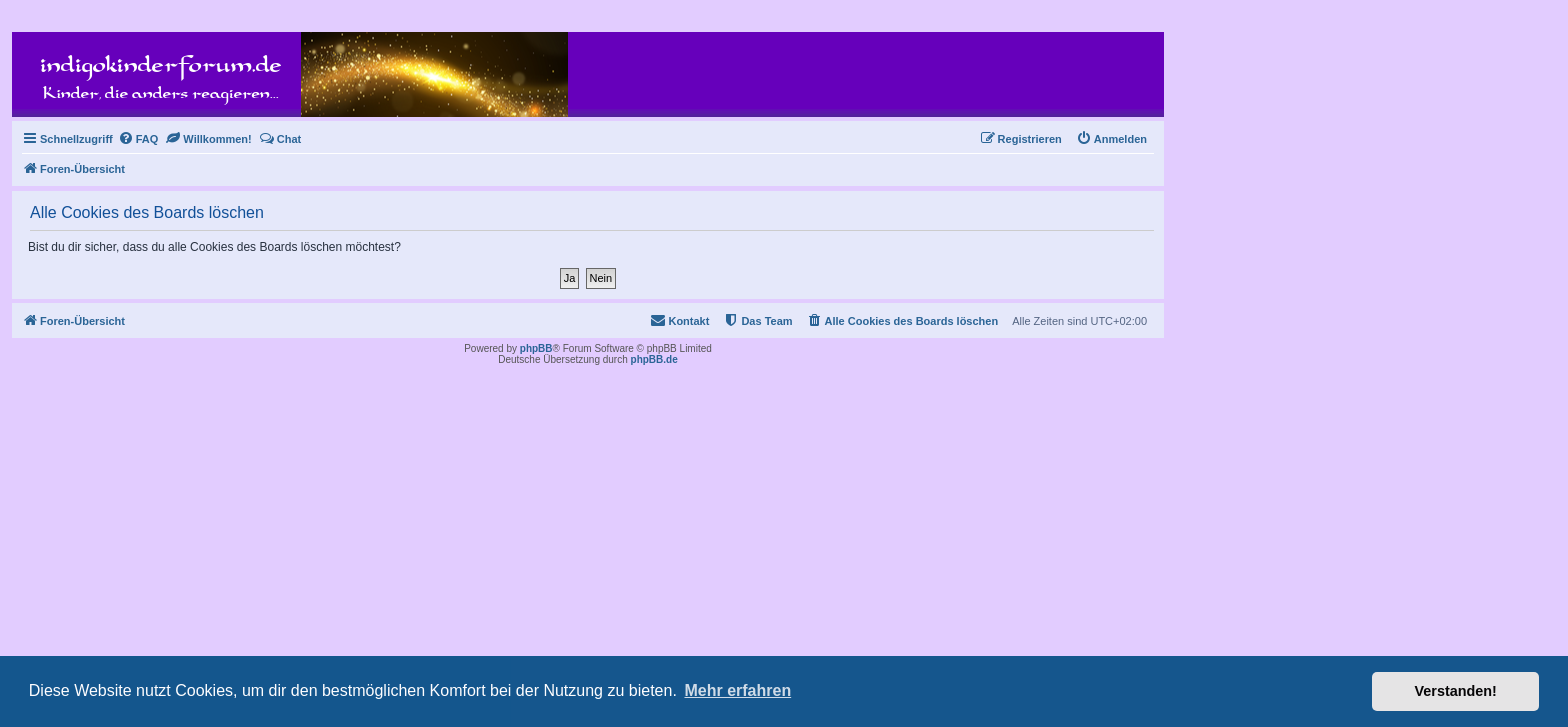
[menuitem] (138, 139)
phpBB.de (654, 359)
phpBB (536, 348)
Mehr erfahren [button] (737, 690)
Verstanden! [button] (1456, 691)
